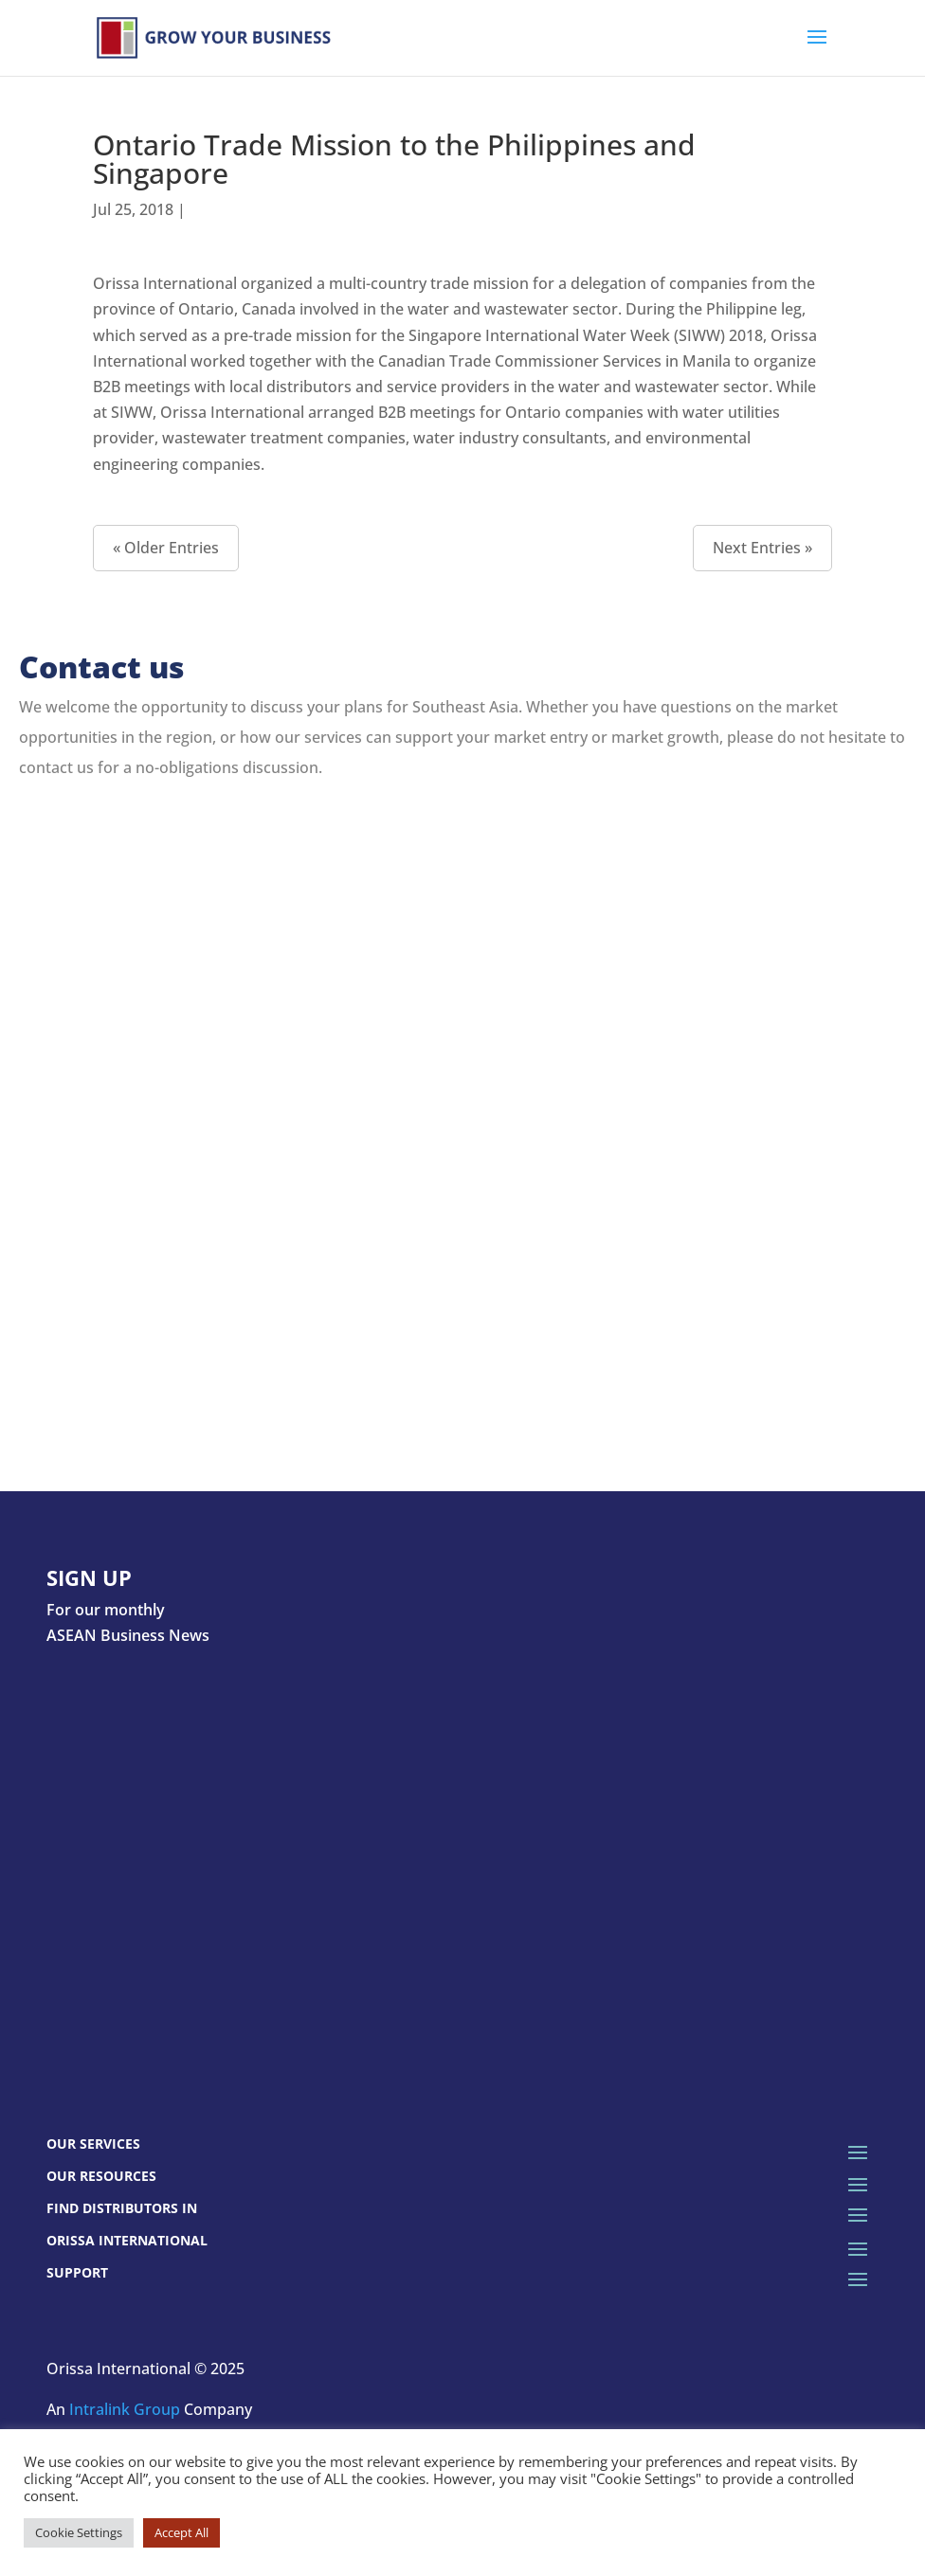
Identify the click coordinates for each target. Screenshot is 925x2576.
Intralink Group (124, 2409)
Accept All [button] (181, 2532)
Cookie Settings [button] (78, 2532)
